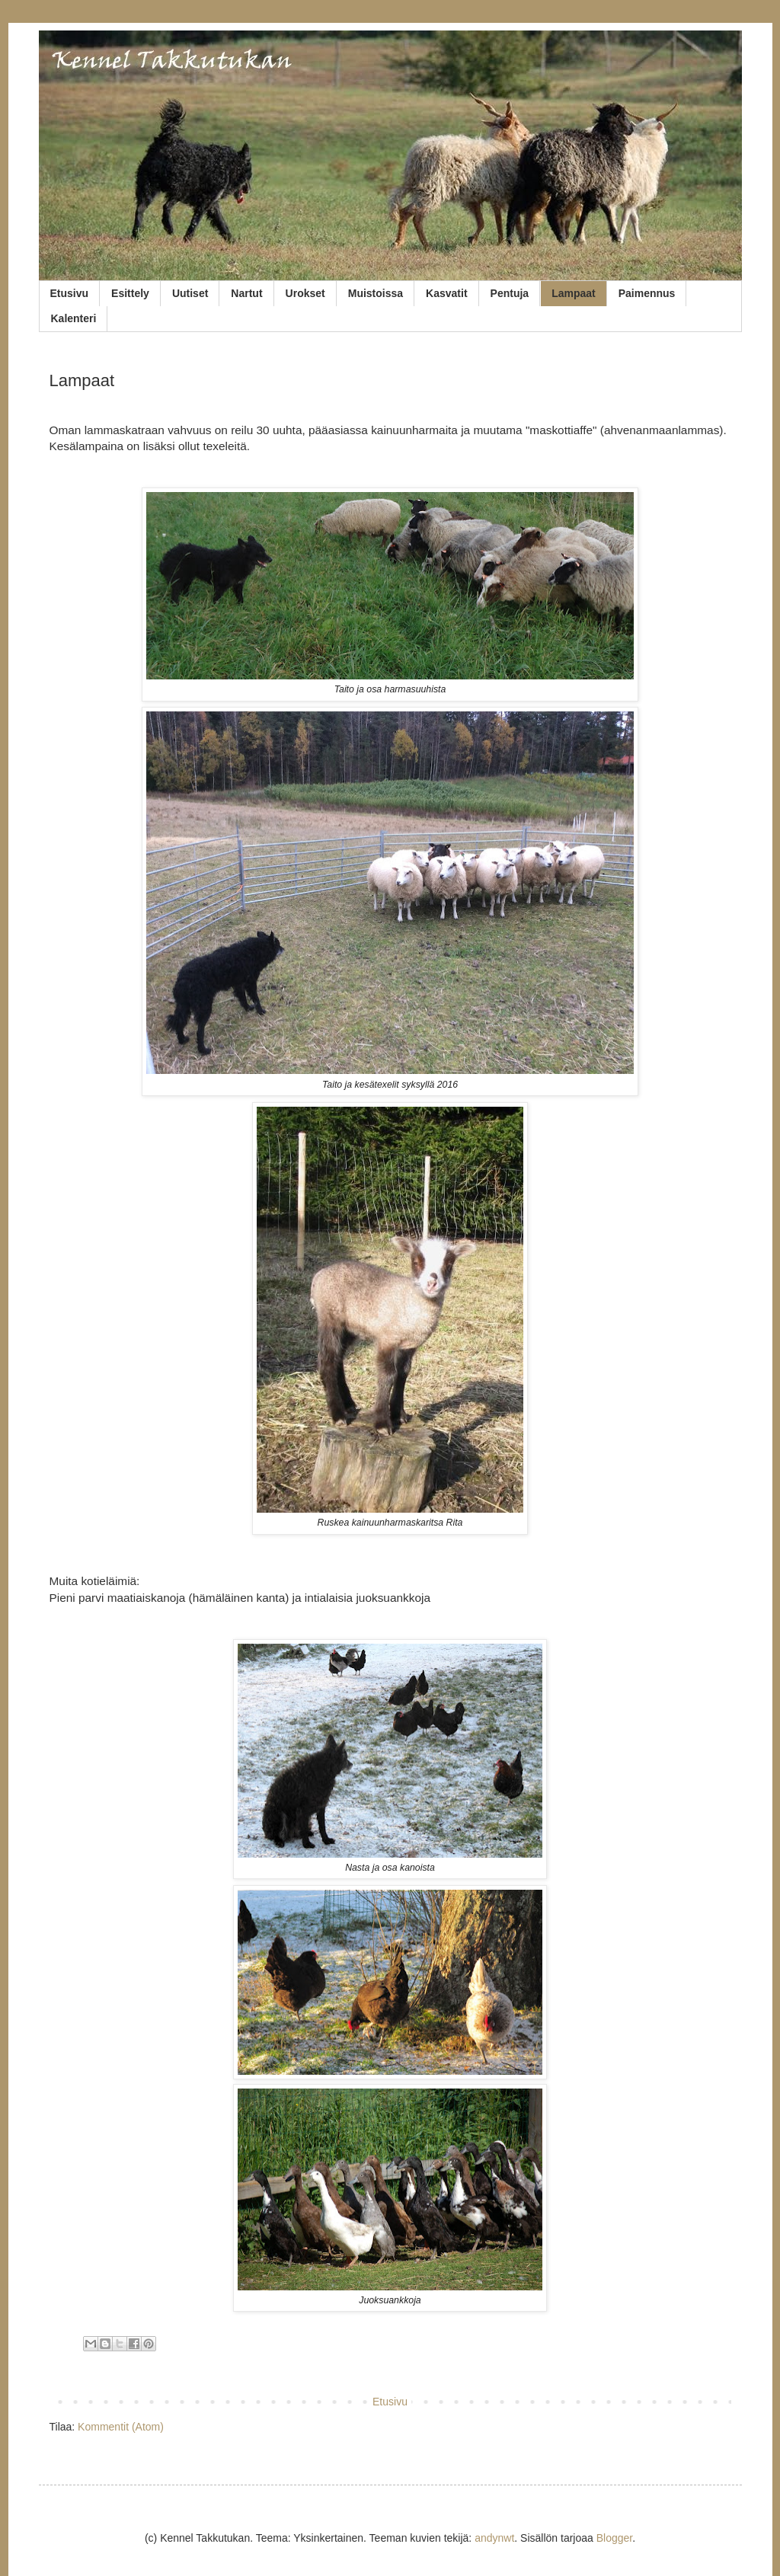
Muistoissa (375, 293)
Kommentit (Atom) (121, 2427)
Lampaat (573, 293)
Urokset (305, 293)
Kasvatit (446, 293)
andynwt (494, 2538)
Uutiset (190, 293)
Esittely (130, 293)
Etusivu (69, 293)
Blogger (614, 2538)
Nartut (246, 293)
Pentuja (510, 293)
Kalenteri (74, 318)
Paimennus (647, 293)
